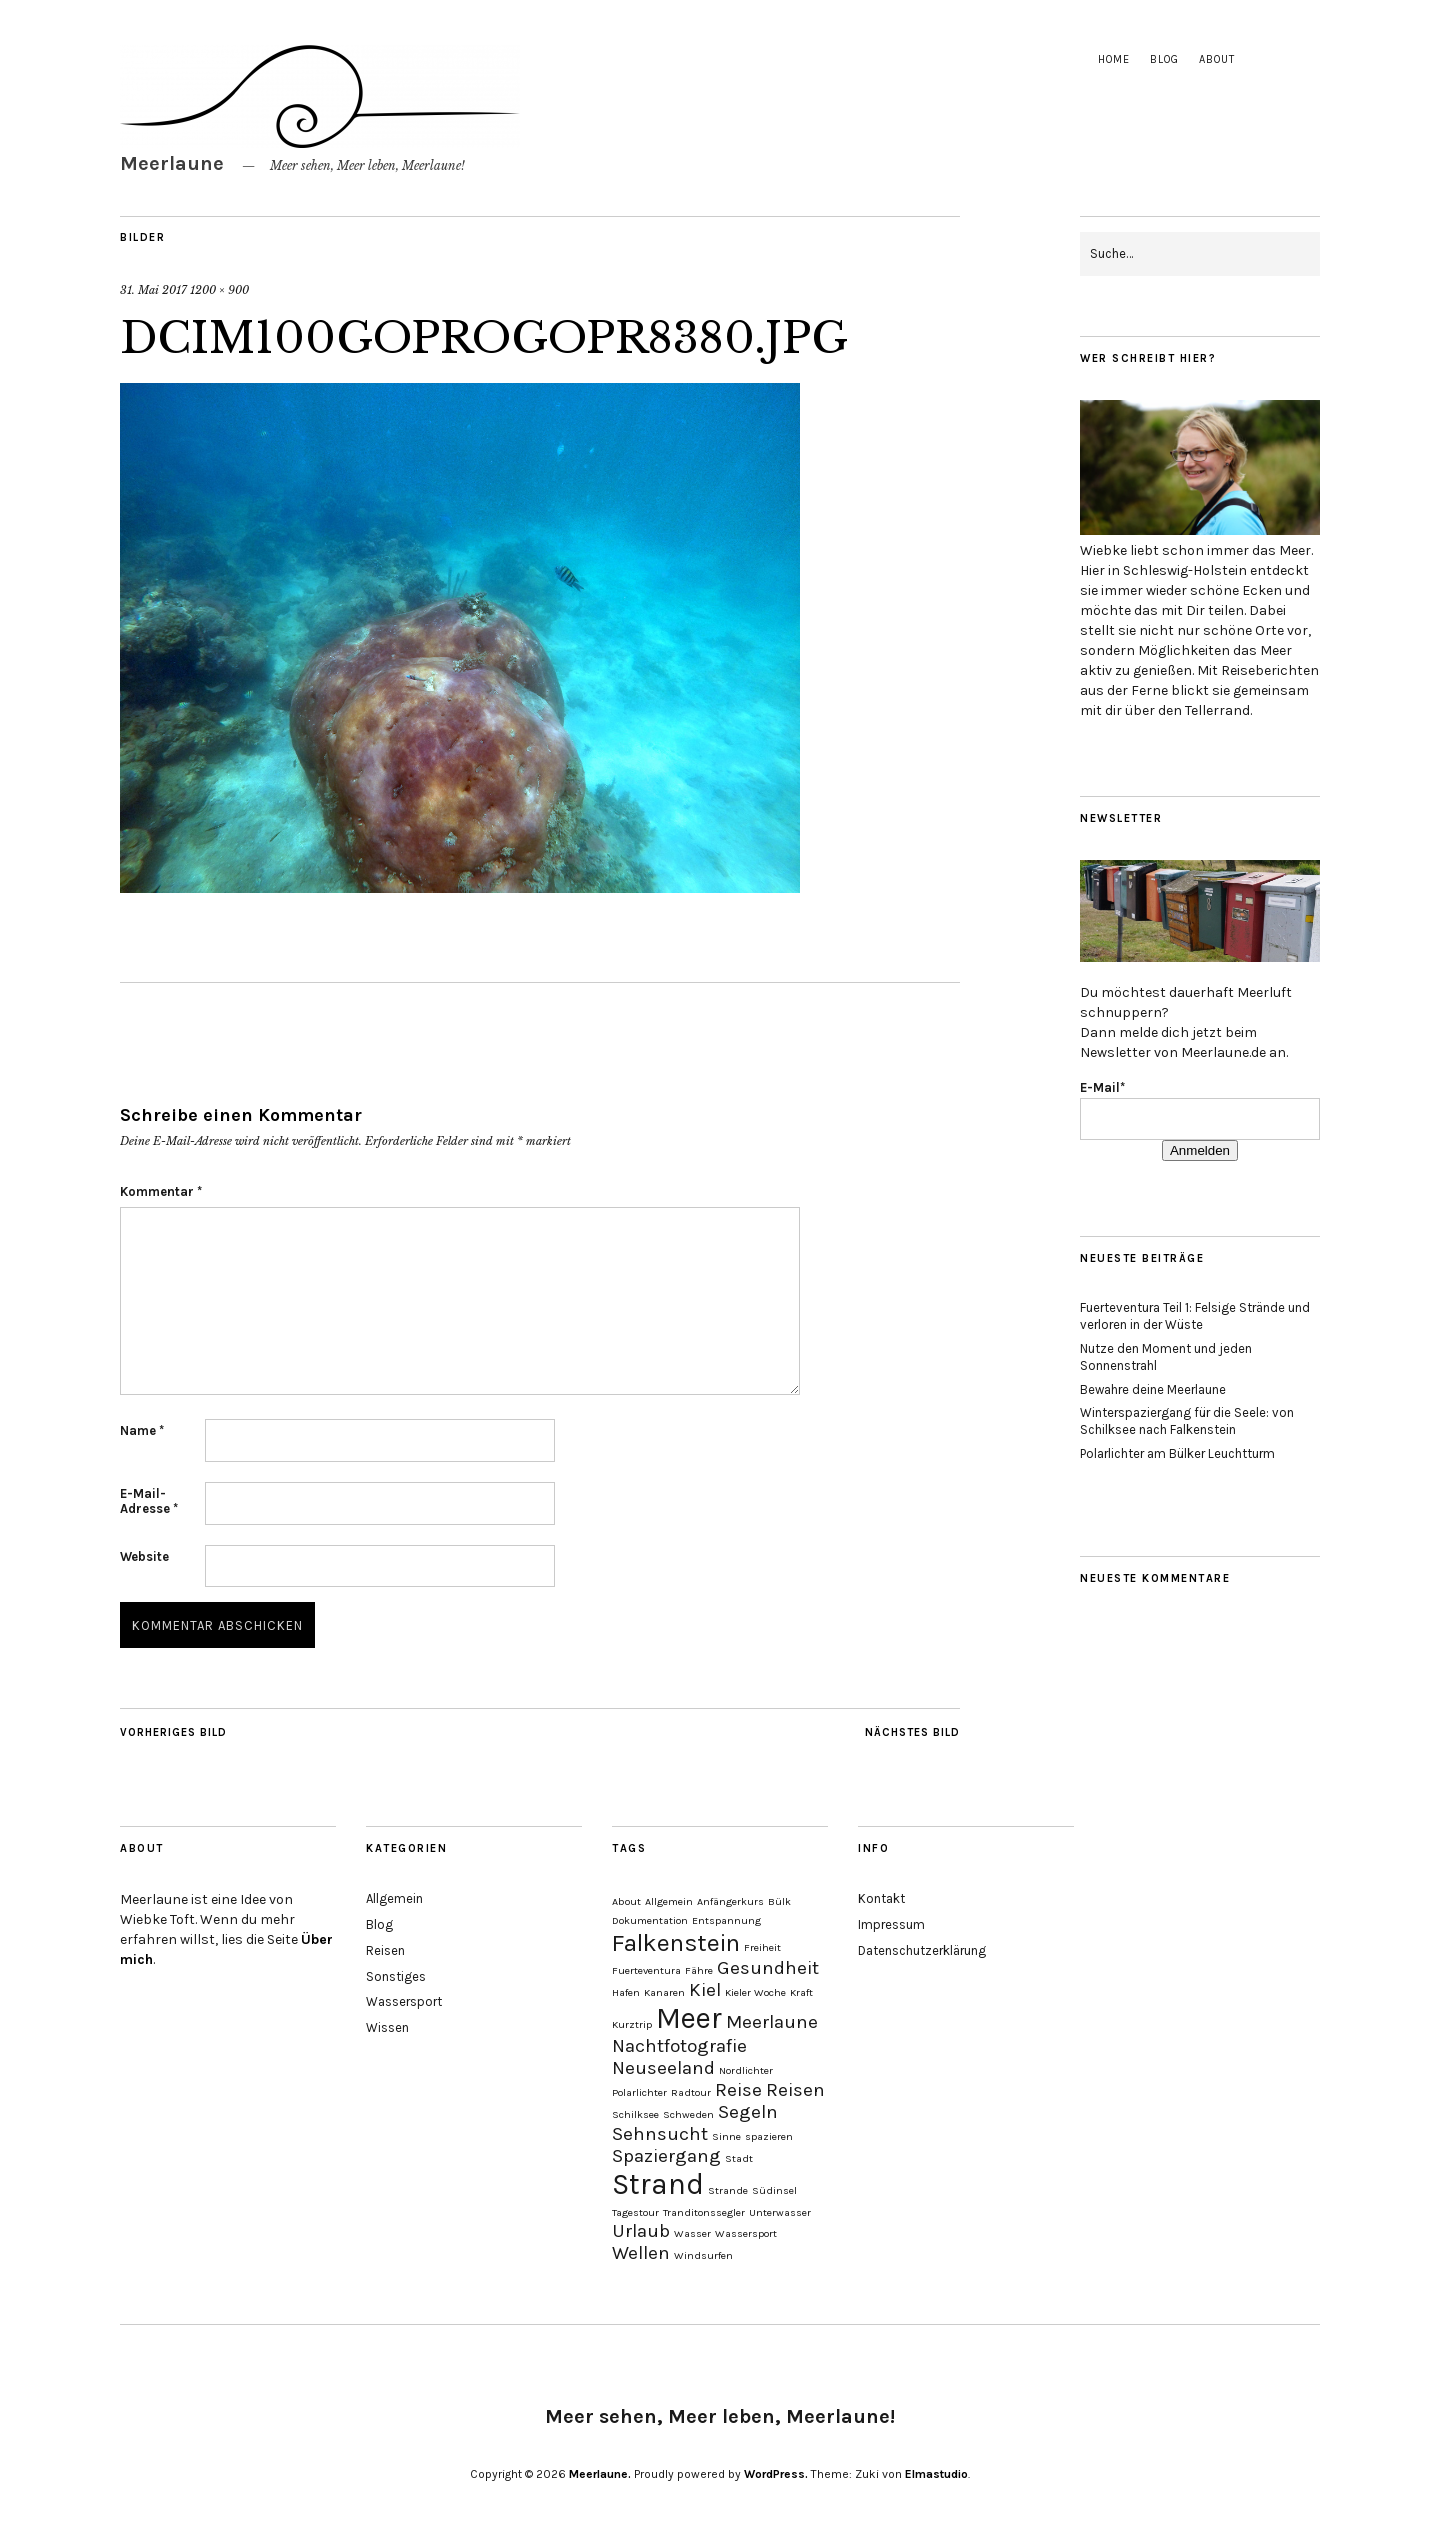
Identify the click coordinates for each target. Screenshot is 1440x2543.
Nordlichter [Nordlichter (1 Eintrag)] (746, 2070)
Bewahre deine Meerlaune (1153, 1389)
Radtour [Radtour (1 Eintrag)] (691, 2092)
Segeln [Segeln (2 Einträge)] (748, 2112)
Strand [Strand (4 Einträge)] (658, 2184)
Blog (1164, 59)
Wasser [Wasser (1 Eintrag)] (692, 2233)
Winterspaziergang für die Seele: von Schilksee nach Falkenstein (1187, 1421)
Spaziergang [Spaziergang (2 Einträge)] (666, 2156)
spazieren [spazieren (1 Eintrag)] (769, 2136)
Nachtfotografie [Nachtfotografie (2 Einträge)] (679, 2046)
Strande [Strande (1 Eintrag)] (728, 2190)
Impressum (891, 1924)
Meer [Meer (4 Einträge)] (689, 2018)
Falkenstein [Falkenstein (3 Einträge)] (676, 1942)
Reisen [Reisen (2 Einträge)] (795, 2090)
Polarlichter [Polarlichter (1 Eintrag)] (639, 2092)
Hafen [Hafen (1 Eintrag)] (626, 1992)
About (1217, 59)
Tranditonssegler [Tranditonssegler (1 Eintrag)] (704, 2212)
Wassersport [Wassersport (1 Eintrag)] (746, 2233)
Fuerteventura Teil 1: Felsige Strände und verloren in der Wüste (1195, 1316)
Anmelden (1200, 1150)
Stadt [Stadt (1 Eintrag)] (739, 2158)
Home (1114, 59)
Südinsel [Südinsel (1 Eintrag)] (774, 2190)
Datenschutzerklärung (922, 1950)
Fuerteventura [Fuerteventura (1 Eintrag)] (646, 1970)
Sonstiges (396, 1976)
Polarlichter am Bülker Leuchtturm (1177, 1453)
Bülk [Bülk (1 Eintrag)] (779, 1901)
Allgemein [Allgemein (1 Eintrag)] (669, 1901)
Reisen (385, 1950)
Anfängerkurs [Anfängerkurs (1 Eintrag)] (730, 1901)
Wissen (387, 2027)
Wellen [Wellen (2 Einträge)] (641, 2253)
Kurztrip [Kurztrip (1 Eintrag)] (632, 2024)
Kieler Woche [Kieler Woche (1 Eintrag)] (755, 1992)
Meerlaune (172, 163)
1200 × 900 (219, 290)
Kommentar (161, 1191)
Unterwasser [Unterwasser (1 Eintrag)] (780, 2212)
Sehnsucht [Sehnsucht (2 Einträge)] (660, 2134)
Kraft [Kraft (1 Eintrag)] (801, 1992)
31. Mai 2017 (153, 290)
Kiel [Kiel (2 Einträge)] (705, 1990)
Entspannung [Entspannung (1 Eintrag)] (726, 1920)
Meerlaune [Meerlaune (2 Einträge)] (772, 2022)
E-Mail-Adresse (149, 1501)
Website (144, 1556)
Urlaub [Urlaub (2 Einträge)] (641, 2231)
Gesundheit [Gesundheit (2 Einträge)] (768, 1968)
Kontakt (881, 1898)
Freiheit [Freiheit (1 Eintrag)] (762, 1947)
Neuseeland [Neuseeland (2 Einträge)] (663, 2068)
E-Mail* (1102, 1087)
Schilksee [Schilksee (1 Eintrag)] (635, 2114)
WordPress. (776, 2474)
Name (142, 1430)
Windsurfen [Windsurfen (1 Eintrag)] (703, 2255)
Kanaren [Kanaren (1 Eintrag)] (664, 1992)
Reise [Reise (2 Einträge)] (738, 2090)
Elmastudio (936, 2474)
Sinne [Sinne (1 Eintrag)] (726, 2136)
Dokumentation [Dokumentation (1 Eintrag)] (650, 1920)
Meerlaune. (600, 2474)
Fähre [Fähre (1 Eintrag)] (699, 1970)
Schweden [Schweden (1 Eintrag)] (688, 2114)
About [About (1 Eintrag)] (626, 1901)
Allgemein (394, 1898)
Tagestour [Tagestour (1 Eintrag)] (635, 2212)
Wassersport (404, 2001)
